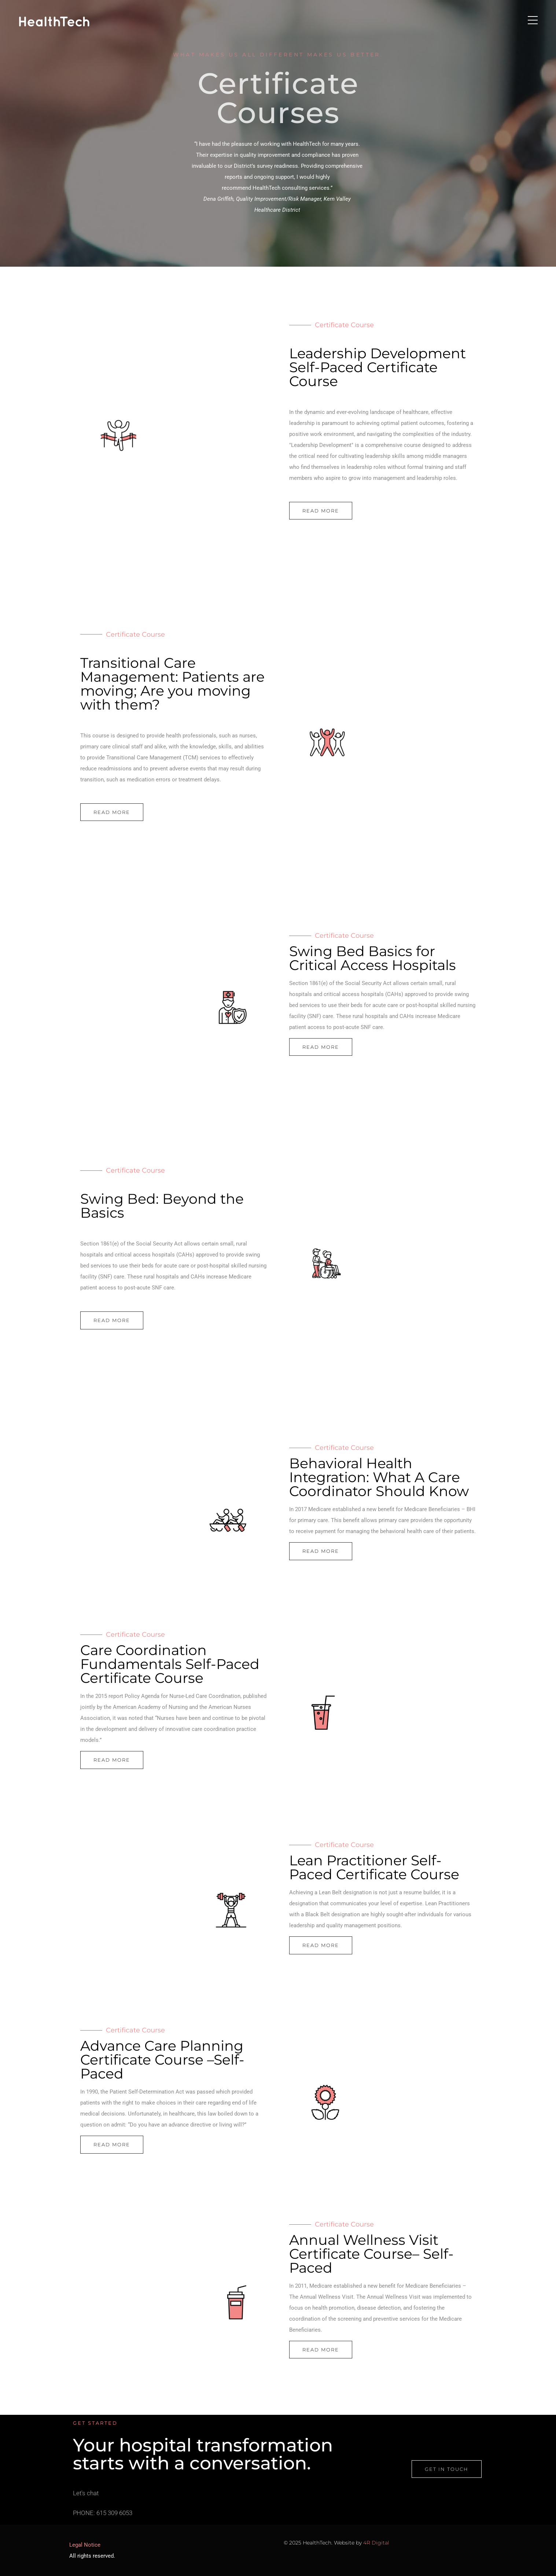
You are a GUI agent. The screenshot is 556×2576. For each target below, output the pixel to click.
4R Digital (376, 2542)
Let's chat (86, 2501)
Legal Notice (84, 2545)
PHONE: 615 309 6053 (102, 2521)
